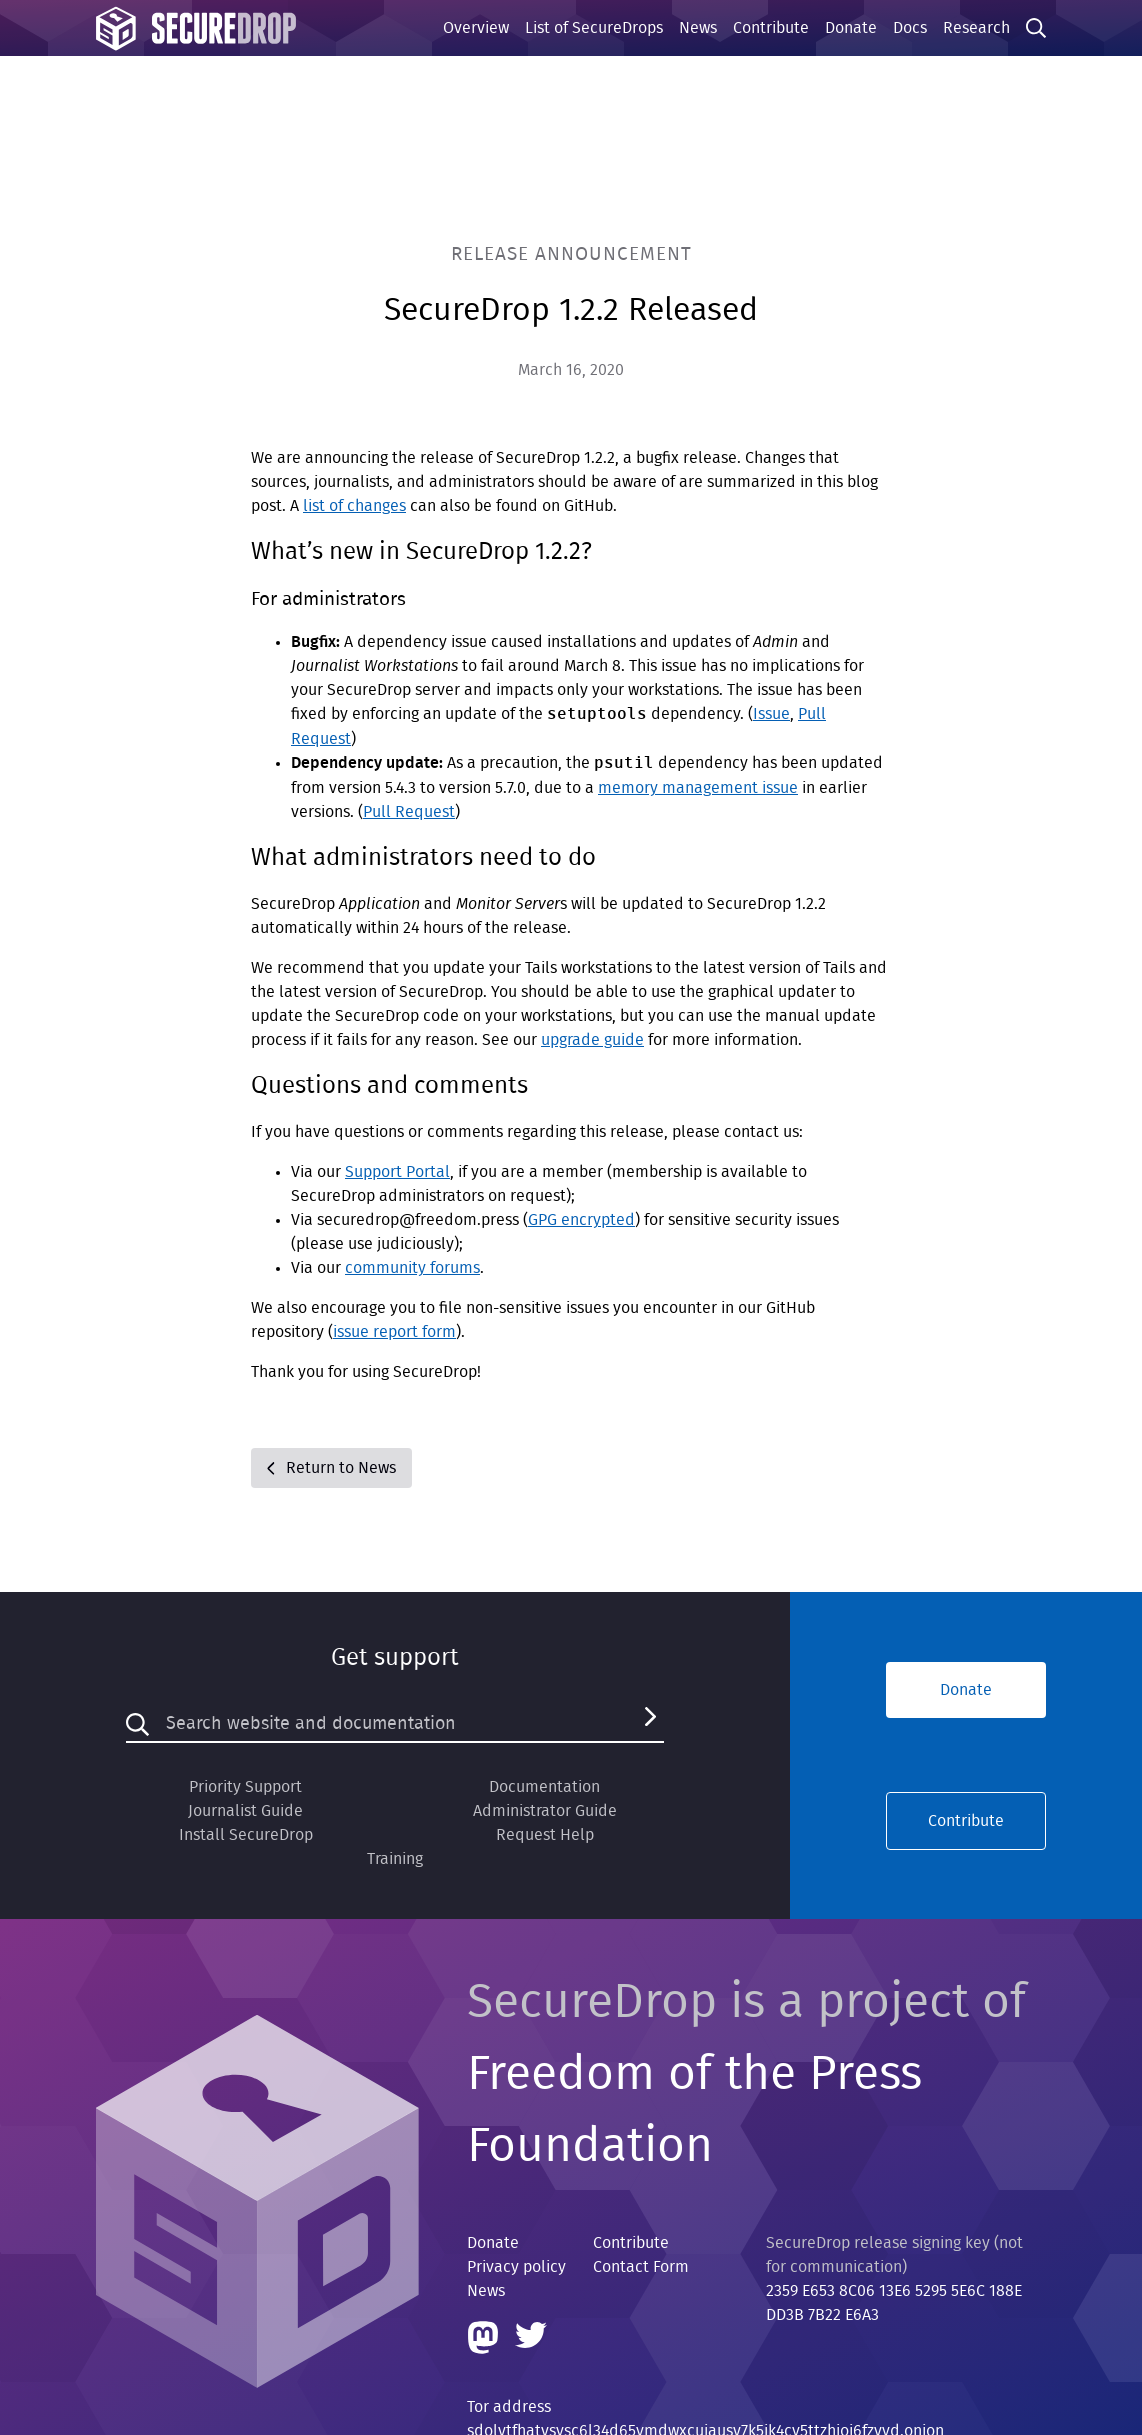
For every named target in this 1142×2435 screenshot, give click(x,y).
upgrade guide (592, 1040)
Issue (771, 714)
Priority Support (245, 1787)
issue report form (394, 1332)
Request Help (545, 1835)
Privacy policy (516, 2267)
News (698, 28)
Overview (476, 28)
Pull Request (409, 812)
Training (395, 1859)
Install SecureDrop (246, 1835)
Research (976, 28)
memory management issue (698, 788)
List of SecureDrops (594, 28)
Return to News (331, 1468)
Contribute (771, 28)
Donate (851, 28)
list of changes (354, 506)
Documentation (544, 1787)
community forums (412, 1268)
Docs (910, 28)
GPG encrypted (581, 1220)
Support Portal (397, 1172)
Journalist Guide (245, 1811)
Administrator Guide (545, 1811)
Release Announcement (571, 254)
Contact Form (641, 2267)
